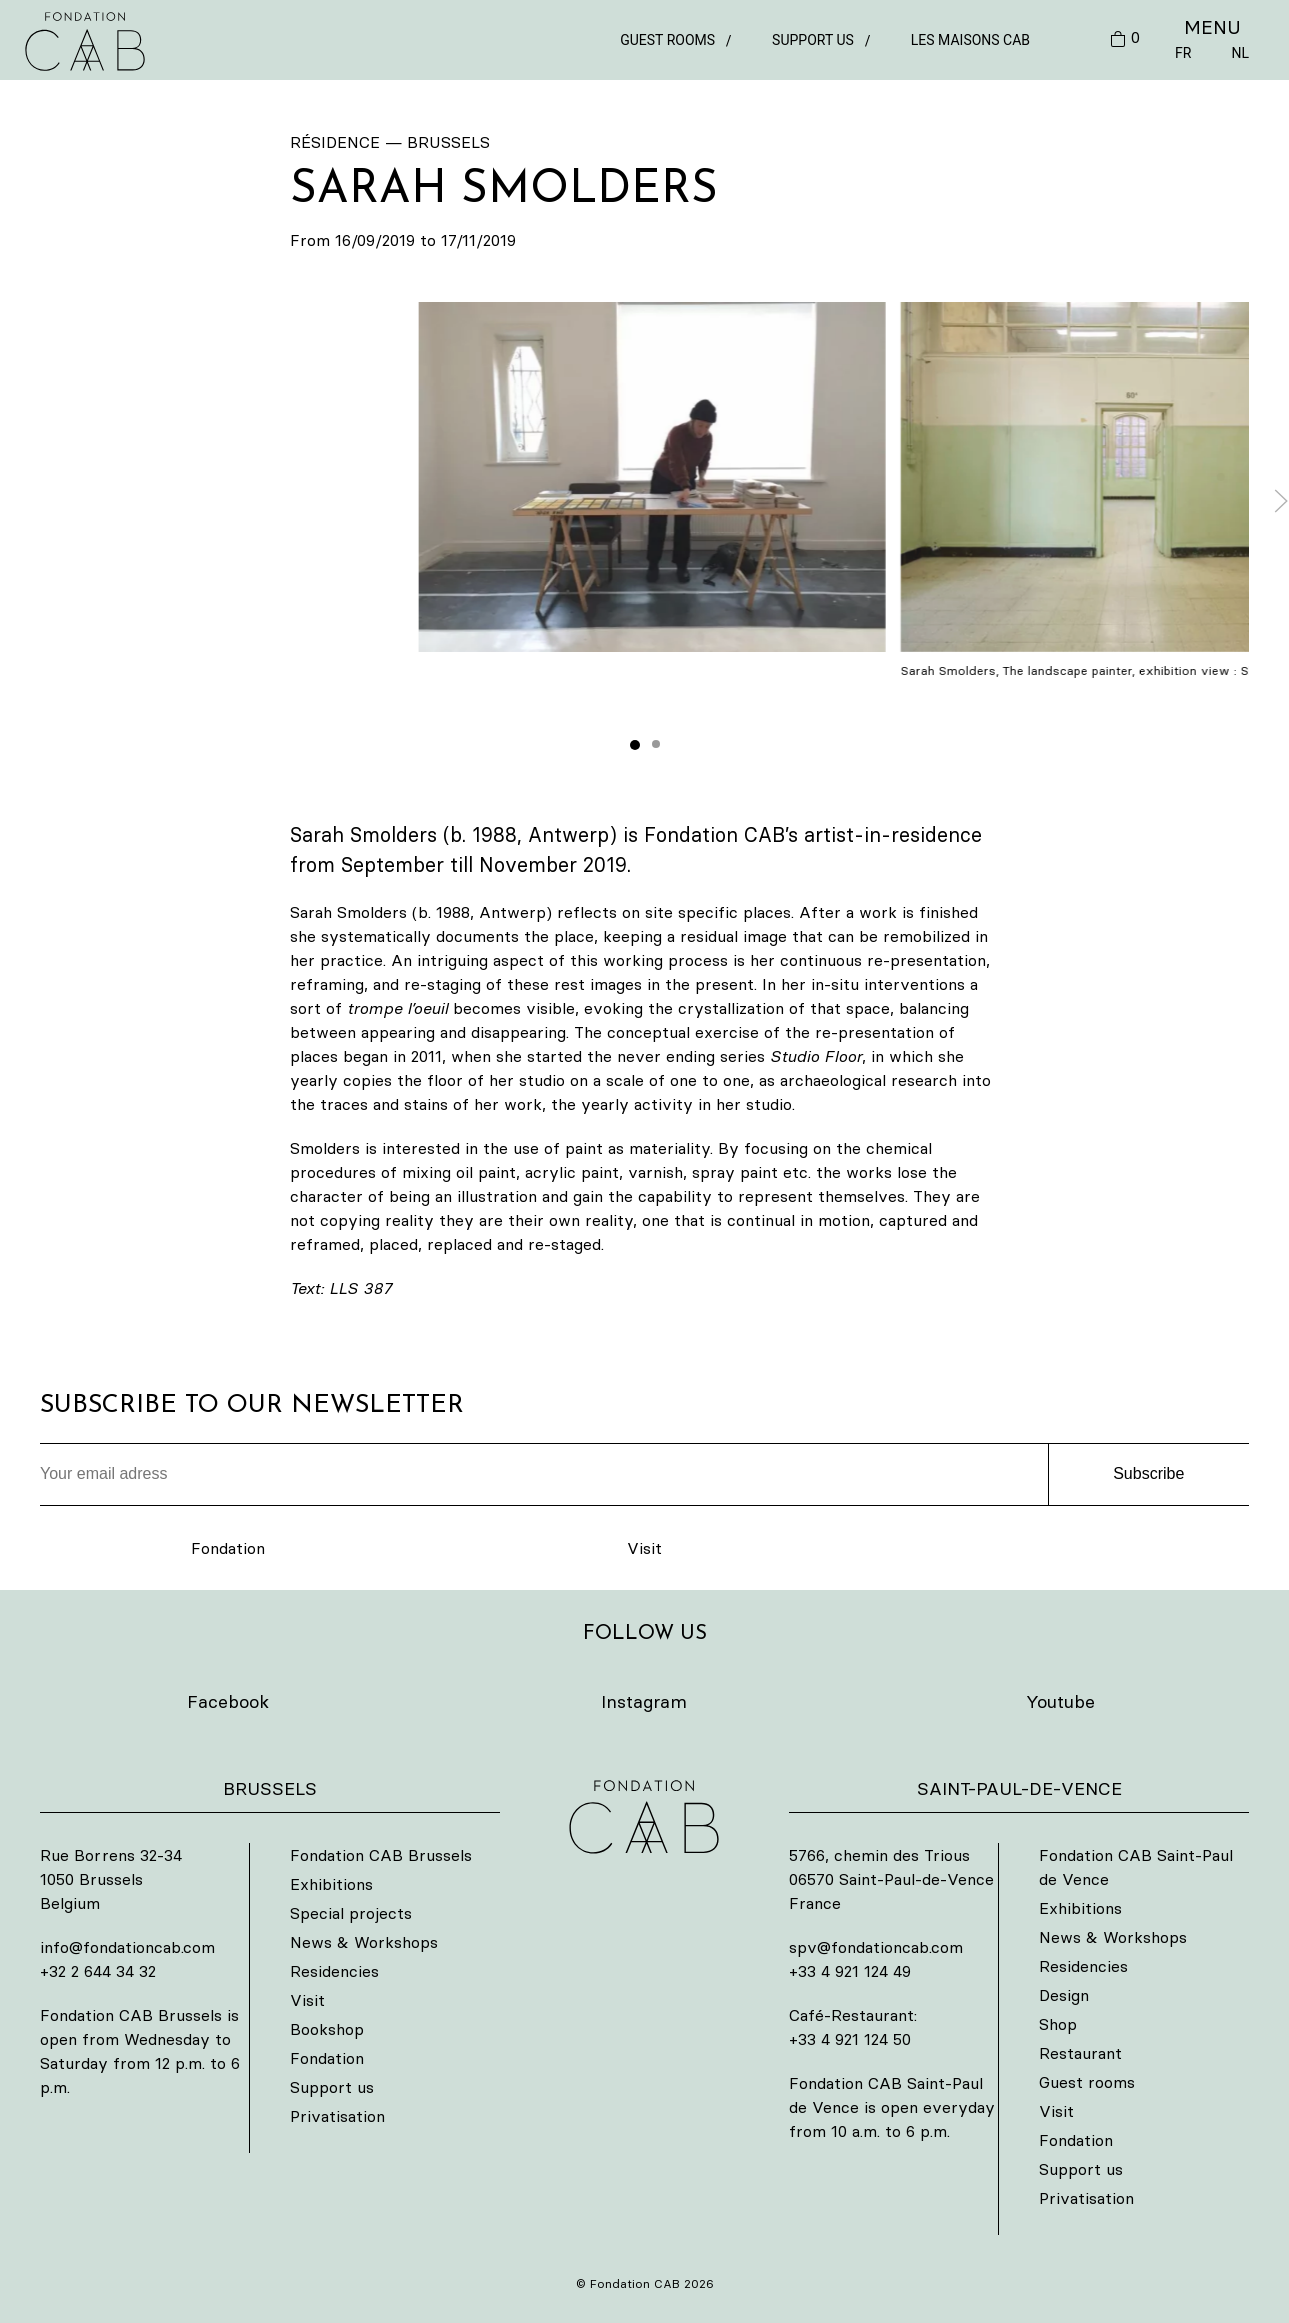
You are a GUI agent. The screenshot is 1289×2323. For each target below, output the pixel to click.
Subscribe (1148, 1473)
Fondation (228, 1548)
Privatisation (337, 2116)
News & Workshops (364, 1942)
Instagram (644, 1701)
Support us (813, 40)
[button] (652, 477)
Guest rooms (667, 40)
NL (1240, 53)
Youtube (1060, 1701)
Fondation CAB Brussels (381, 1855)
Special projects (351, 1913)
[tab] (635, 745)
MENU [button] (1212, 27)
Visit (644, 1548)
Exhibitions (331, 1884)
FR (1183, 53)
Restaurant (1080, 2053)
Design (1064, 1995)
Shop (1058, 2024)
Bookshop (327, 2029)
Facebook (228, 1701)
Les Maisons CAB (970, 40)
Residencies (334, 1971)
